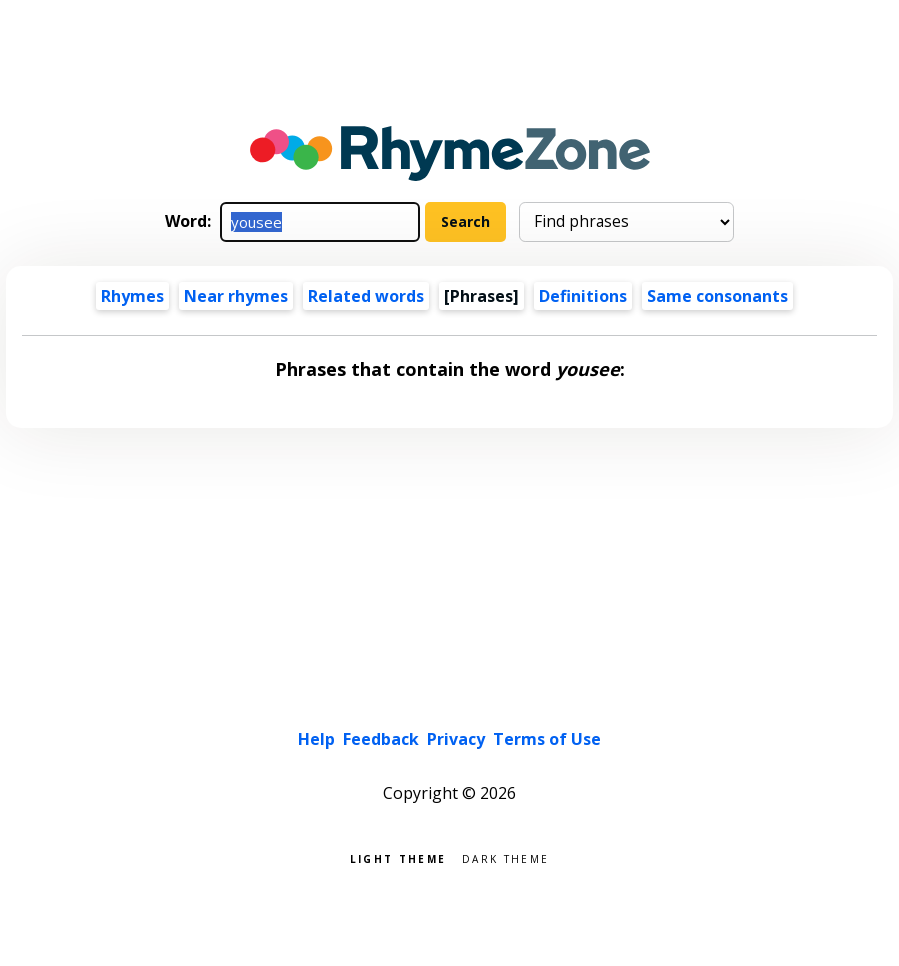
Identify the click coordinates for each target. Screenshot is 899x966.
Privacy (456, 739)
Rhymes (132, 296)
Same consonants (717, 296)
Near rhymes (236, 296)
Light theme (398, 857)
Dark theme (505, 857)
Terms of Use (547, 739)
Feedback (381, 739)
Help (316, 739)
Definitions (583, 296)
